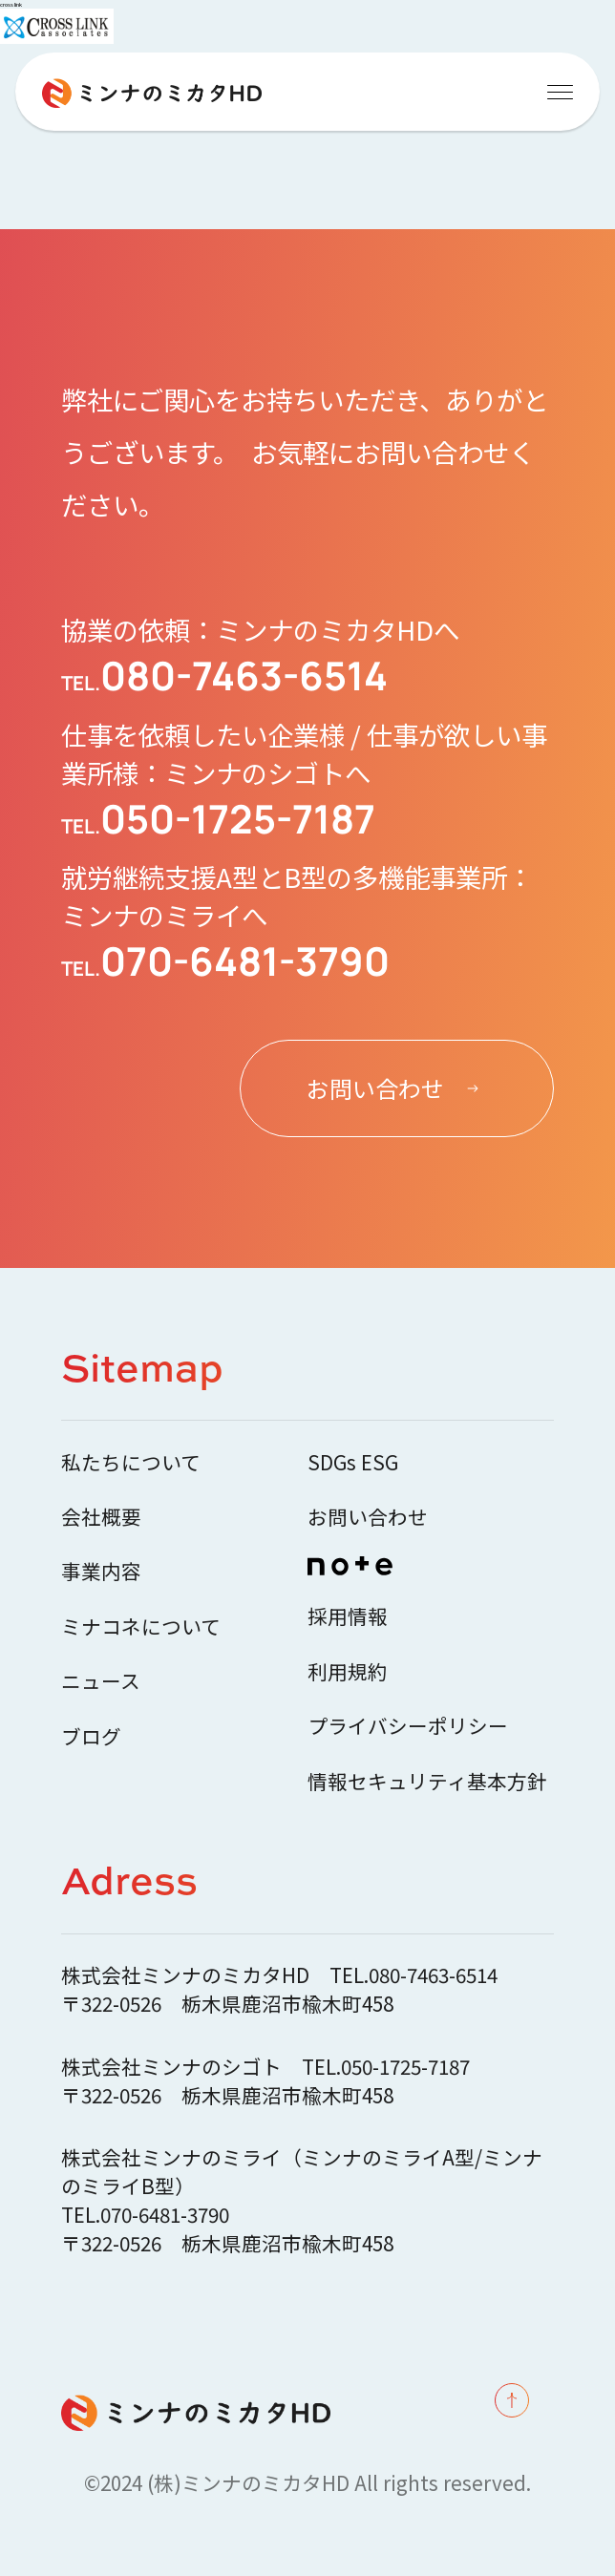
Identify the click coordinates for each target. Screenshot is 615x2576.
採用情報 (348, 1615)
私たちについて (131, 1461)
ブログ (91, 1735)
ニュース (100, 1680)
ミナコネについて (141, 1626)
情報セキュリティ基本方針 (427, 1780)
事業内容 (101, 1570)
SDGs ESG (353, 1461)
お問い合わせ (368, 1516)
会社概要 (101, 1516)
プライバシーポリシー (408, 1725)
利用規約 (348, 1671)
